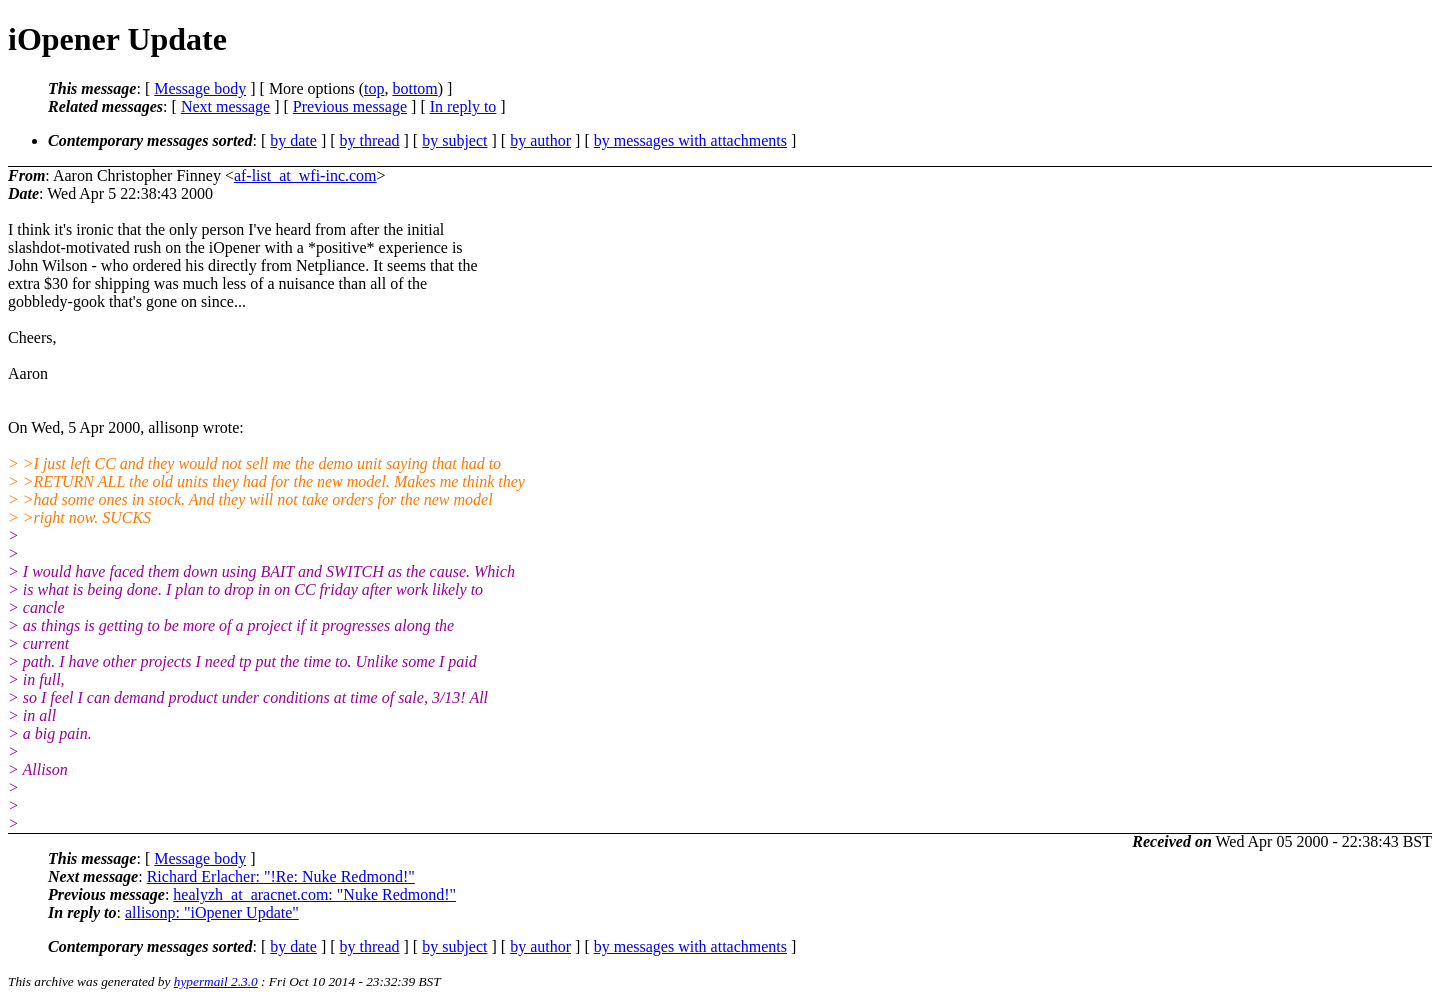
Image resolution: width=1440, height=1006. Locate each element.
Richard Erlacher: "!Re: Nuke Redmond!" (281, 876)
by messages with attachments (690, 140)
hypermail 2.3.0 (216, 981)
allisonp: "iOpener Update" (212, 912)
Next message (225, 106)
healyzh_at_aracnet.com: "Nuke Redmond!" (314, 894)
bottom (414, 88)
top (374, 88)
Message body (200, 88)
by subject (454, 140)
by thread (370, 140)
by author (540, 140)
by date (293, 140)
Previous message (350, 106)
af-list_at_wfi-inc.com (305, 175)
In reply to (463, 106)
